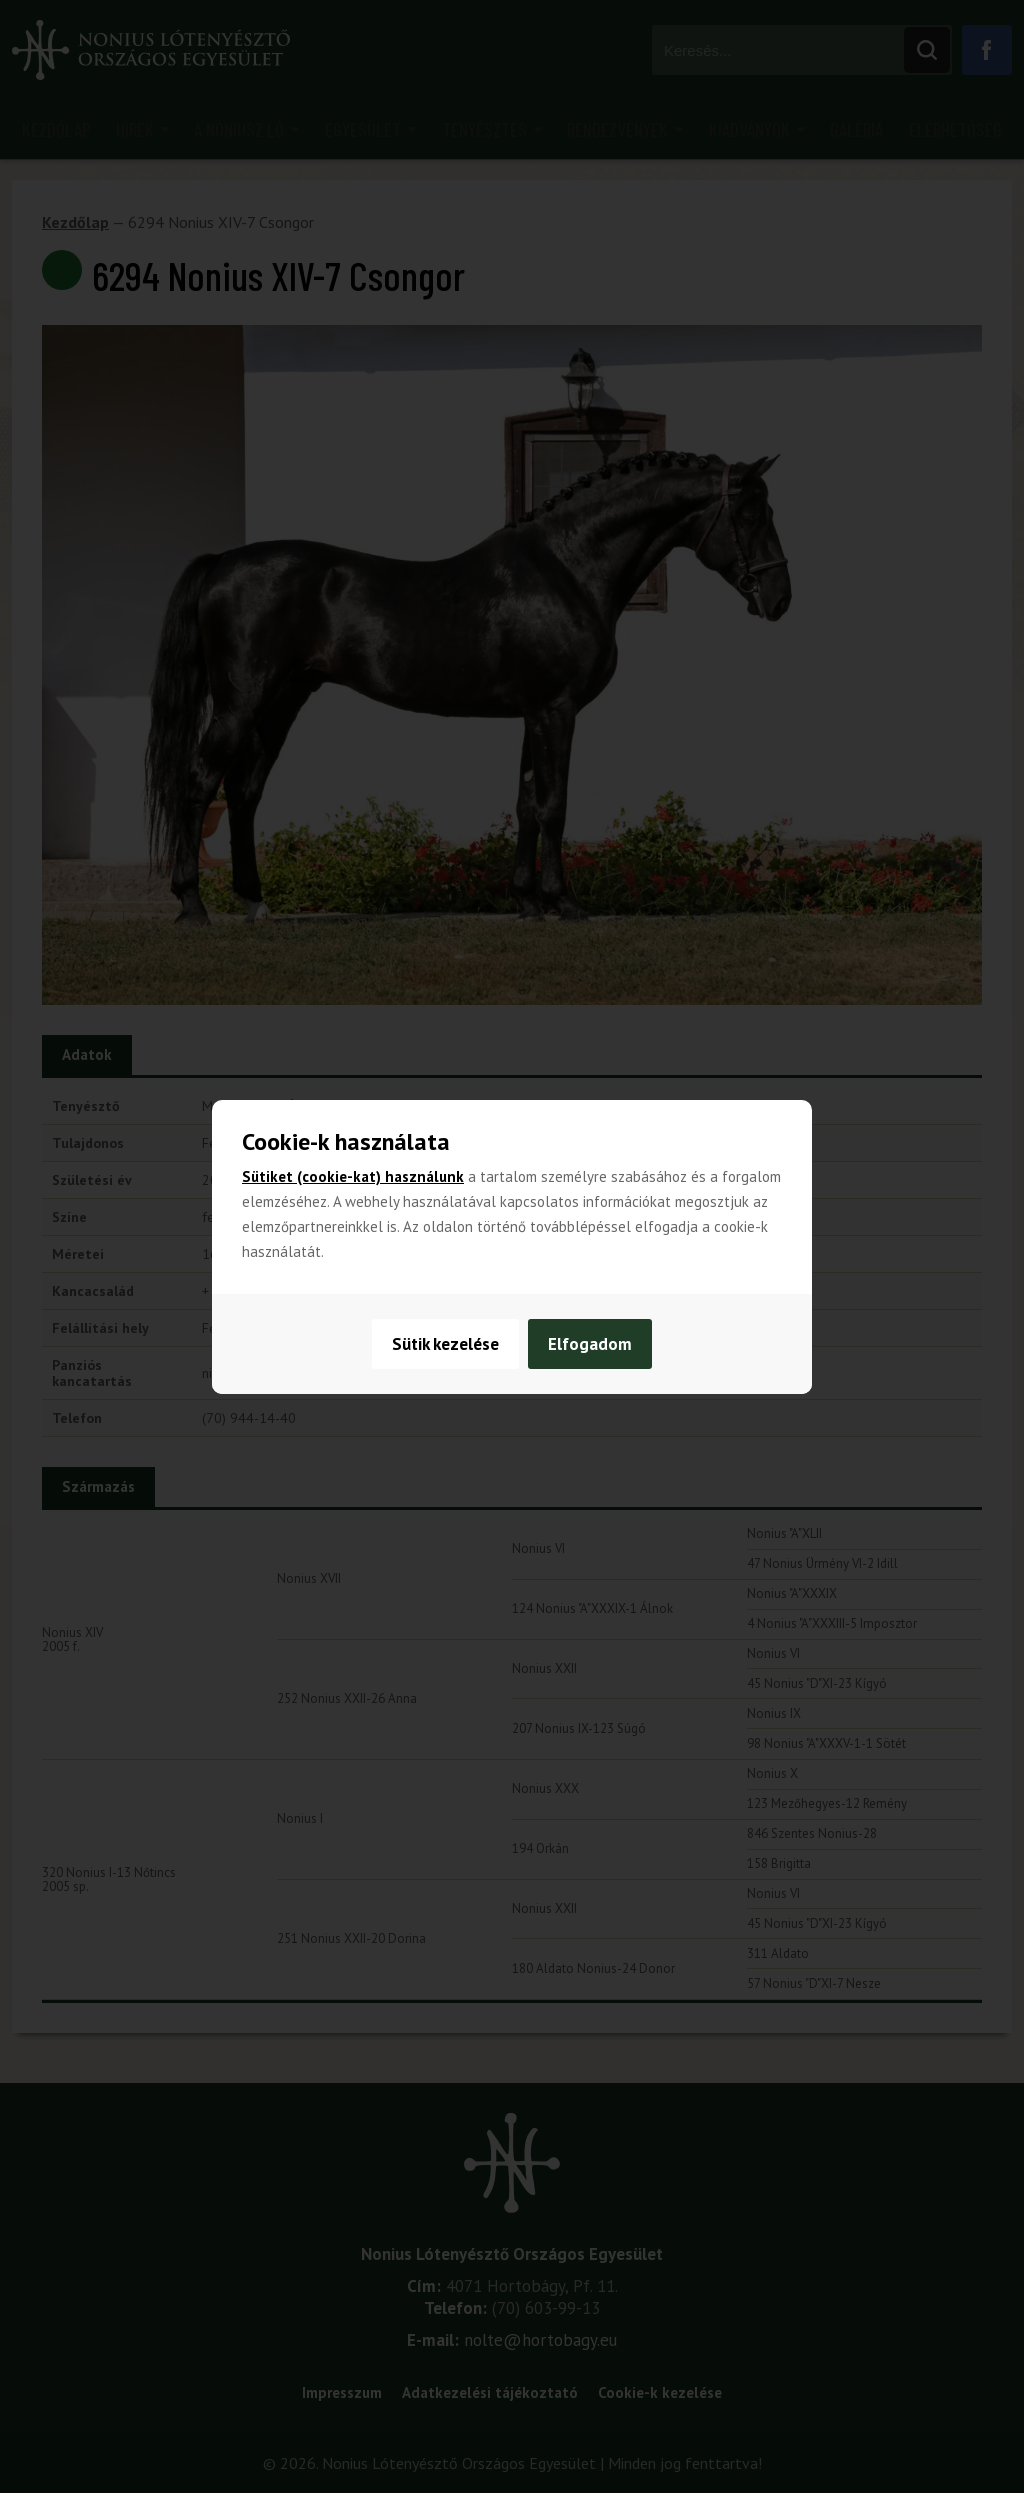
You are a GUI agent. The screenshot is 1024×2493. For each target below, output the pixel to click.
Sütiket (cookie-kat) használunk (353, 1176)
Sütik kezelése (445, 1344)
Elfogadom (591, 1344)
